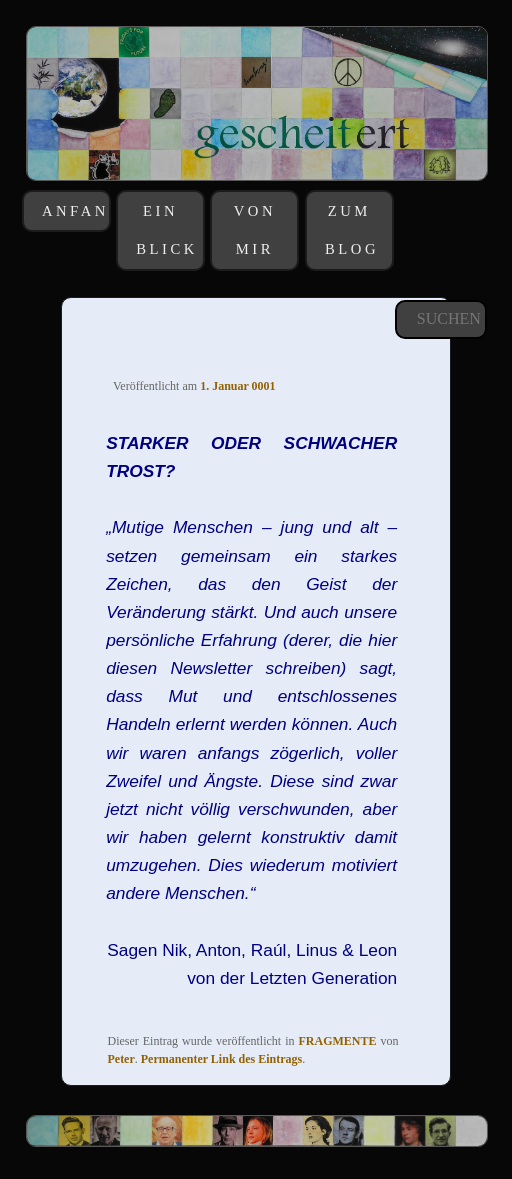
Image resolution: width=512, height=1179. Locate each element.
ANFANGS (75, 211)
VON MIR (255, 230)
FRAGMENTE (338, 1041)
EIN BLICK (167, 230)
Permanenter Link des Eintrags (221, 1059)
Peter (120, 1059)
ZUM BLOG (352, 230)
